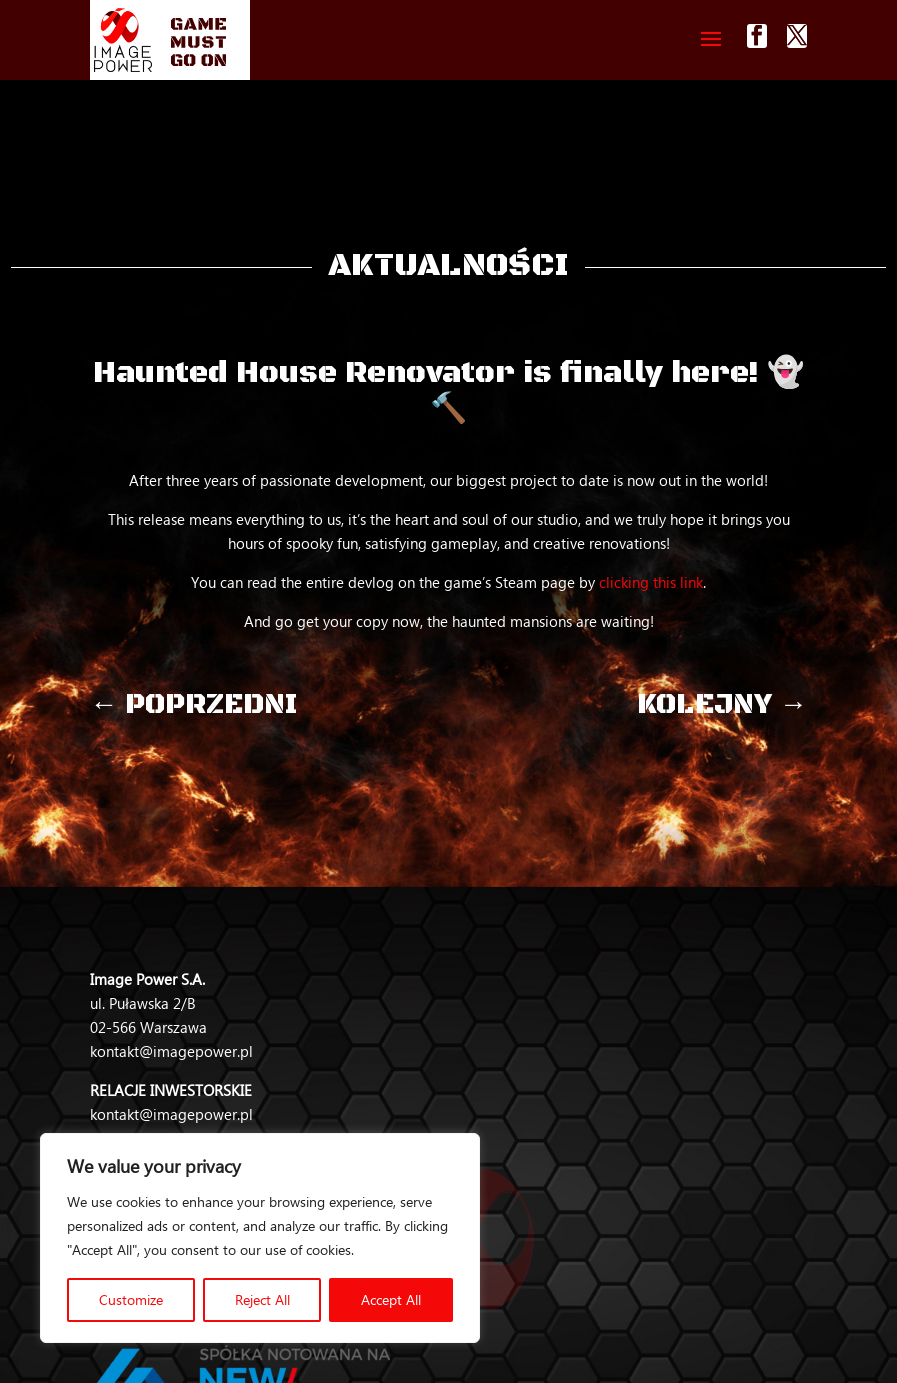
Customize (131, 1299)
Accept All (391, 1299)
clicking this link (651, 582)
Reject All (262, 1299)
